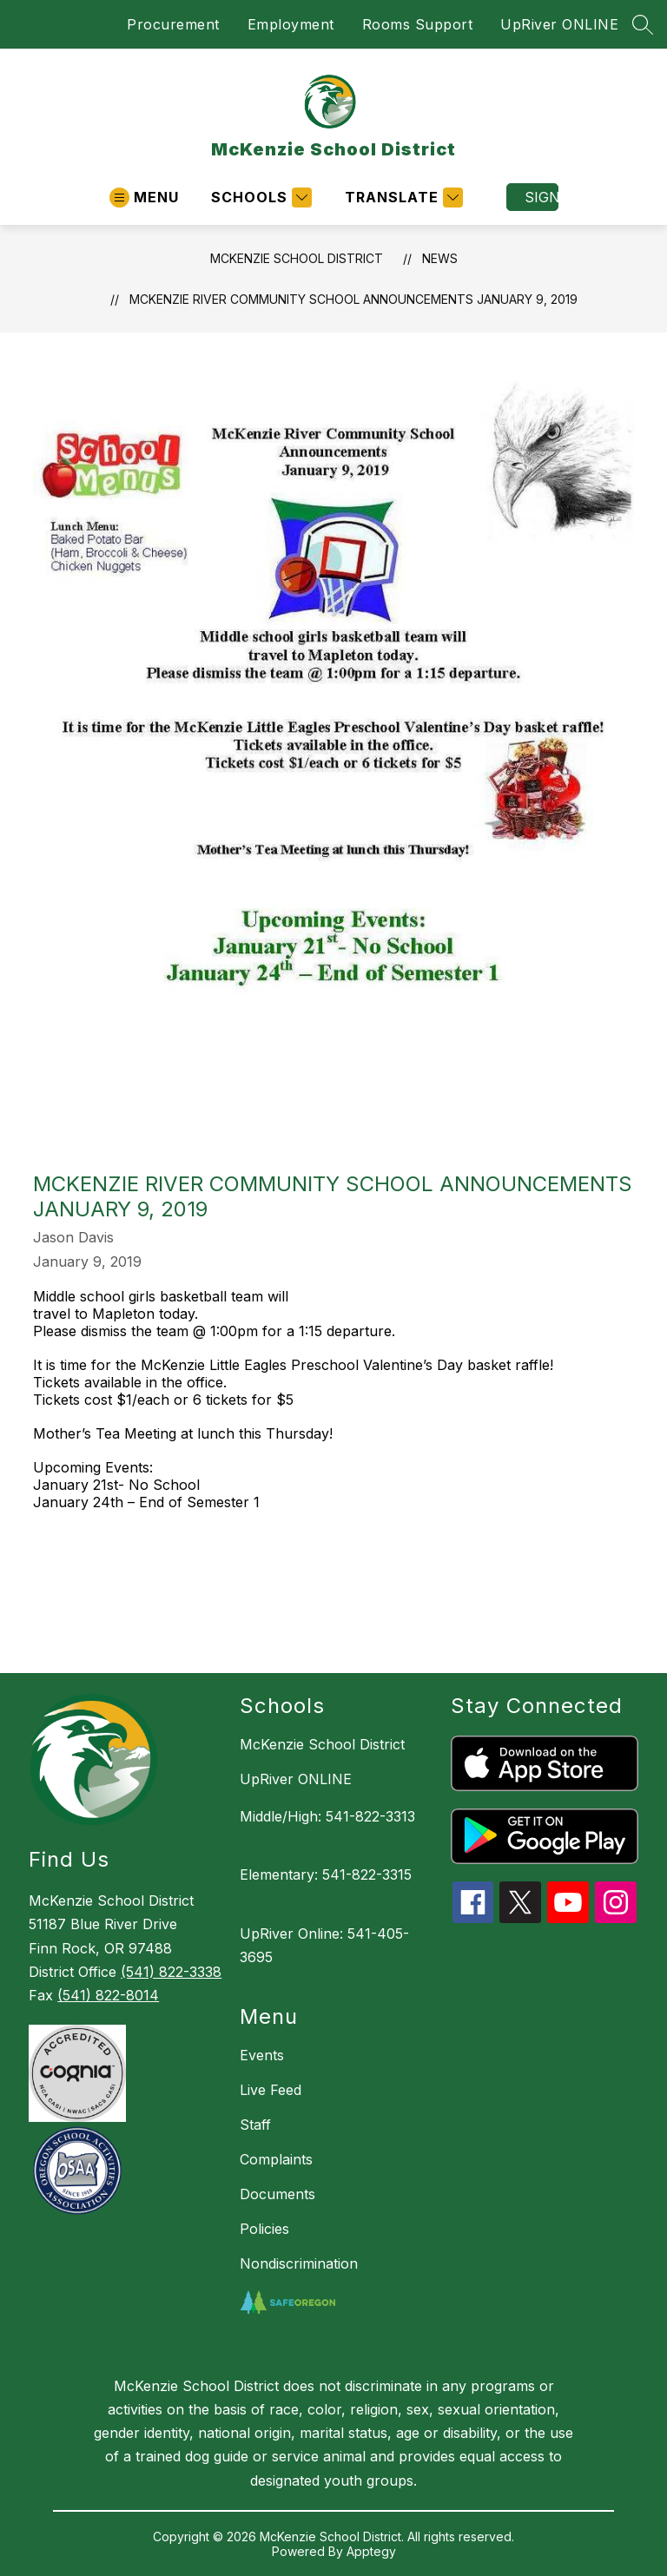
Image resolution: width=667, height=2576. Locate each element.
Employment (291, 24)
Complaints (276, 2159)
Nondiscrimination (299, 2263)
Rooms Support (417, 24)
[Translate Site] (401, 197)
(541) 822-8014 (108, 1995)
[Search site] (642, 24)
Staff (255, 2124)
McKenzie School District (296, 258)
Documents (277, 2194)
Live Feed (270, 2089)
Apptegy (371, 2551)
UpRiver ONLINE (559, 24)
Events (262, 2055)
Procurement (173, 24)
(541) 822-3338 (171, 1971)
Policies (264, 2228)
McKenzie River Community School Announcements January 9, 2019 (353, 299)
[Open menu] (144, 197)
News (440, 258)
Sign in (541, 197)
